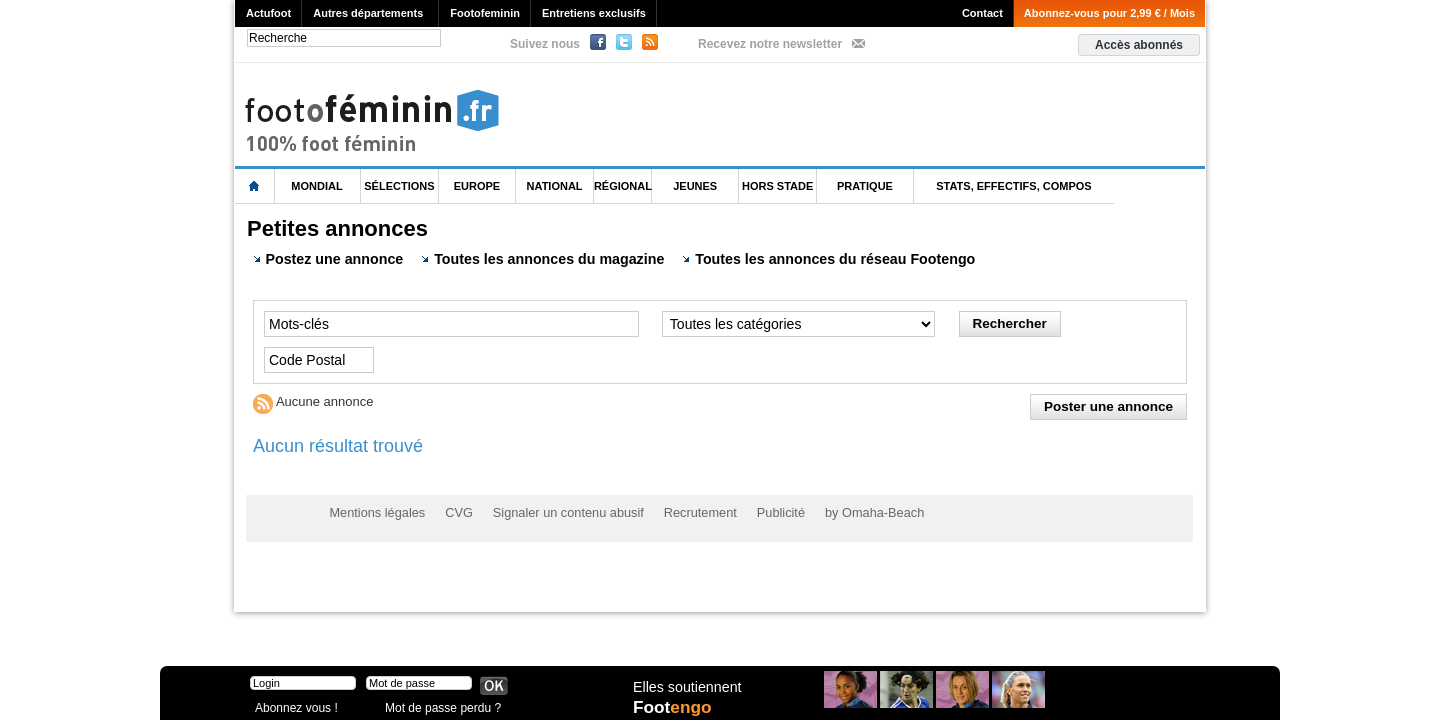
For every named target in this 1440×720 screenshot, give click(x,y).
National (555, 186)
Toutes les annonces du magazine (538, 258)
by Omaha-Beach (848, 511)
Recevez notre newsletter (770, 44)
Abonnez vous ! (293, 704)
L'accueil (255, 186)
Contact (982, 13)
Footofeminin (485, 13)
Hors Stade (777, 186)
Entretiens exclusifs (594, 13)
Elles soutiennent (686, 687)
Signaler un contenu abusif (557, 511)
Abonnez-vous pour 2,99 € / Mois (1109, 13)
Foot (674, 707)
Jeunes (695, 186)
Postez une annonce (327, 258)
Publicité (758, 511)
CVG (453, 511)
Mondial (316, 186)
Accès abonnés (1139, 45)
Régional (623, 186)
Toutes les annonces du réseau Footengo (816, 258)
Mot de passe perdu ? (438, 704)
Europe (477, 186)
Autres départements (368, 13)
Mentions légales (375, 511)
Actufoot (268, 13)
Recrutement (682, 511)
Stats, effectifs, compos (1013, 186)
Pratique (865, 186)
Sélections (399, 186)
